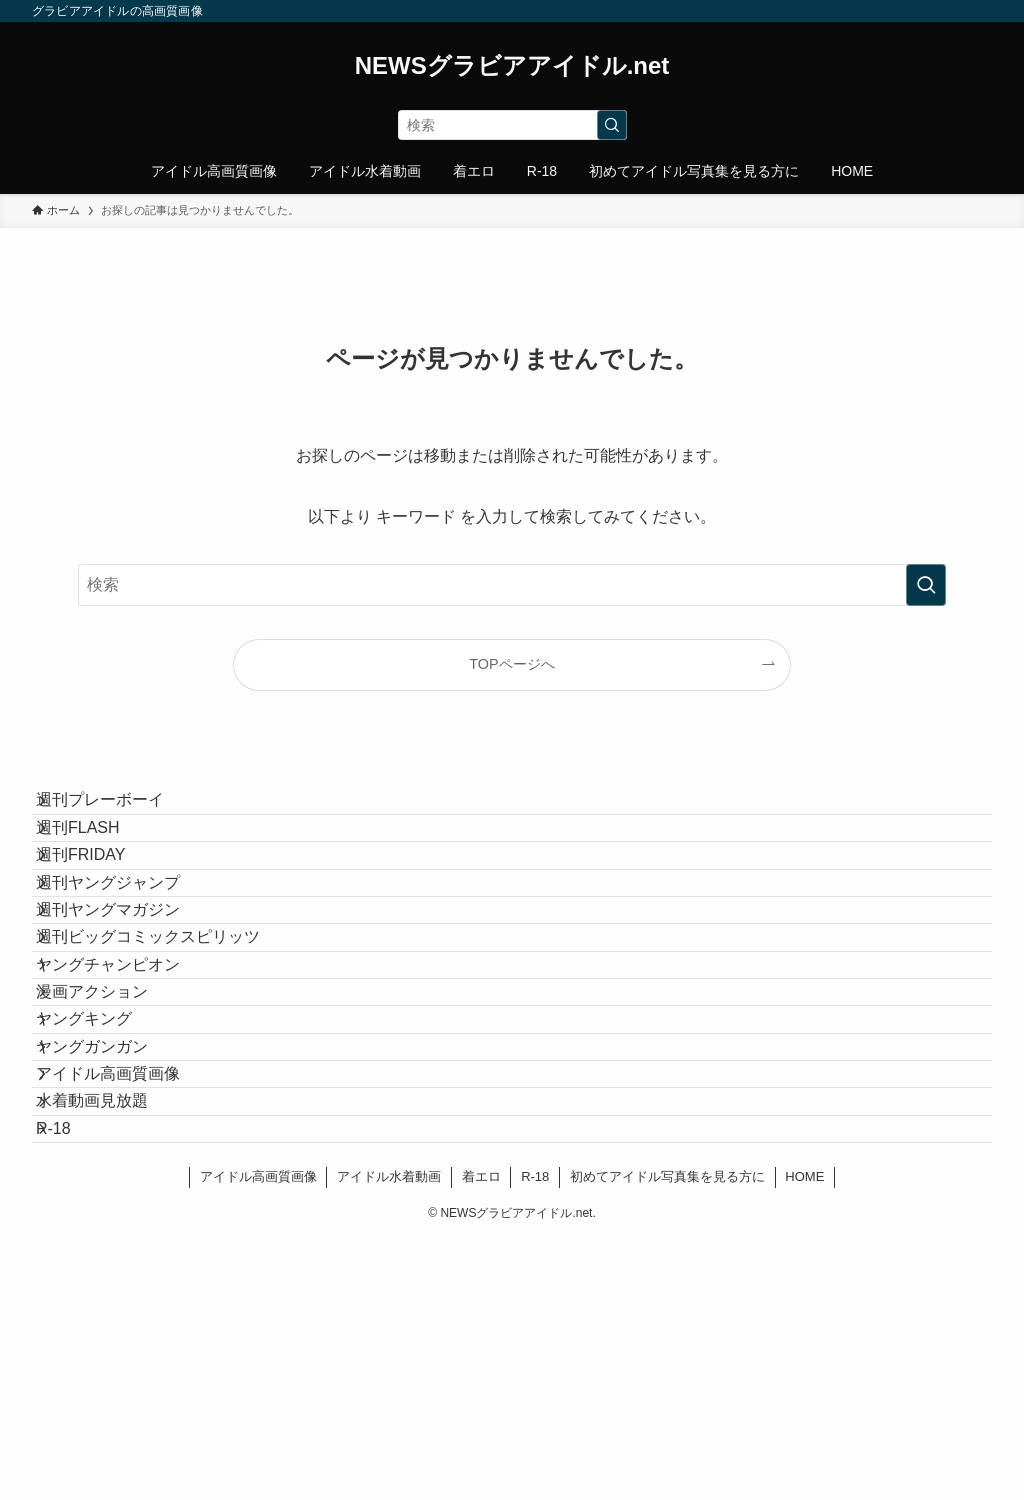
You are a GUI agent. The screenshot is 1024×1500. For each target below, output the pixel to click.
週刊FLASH (98, 857)
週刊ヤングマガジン (128, 999)
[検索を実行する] (612, 125)
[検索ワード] (512, 125)
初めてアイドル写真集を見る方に (667, 1437)
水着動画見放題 (112, 1331)
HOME (804, 1437)
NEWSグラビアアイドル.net (512, 66)
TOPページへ (511, 664)
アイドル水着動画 (389, 1437)
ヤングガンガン (112, 1236)
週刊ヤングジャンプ (128, 952)
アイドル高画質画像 (128, 1283)
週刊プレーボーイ (120, 810)
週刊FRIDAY (100, 904)
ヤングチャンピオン (128, 1094)
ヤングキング (104, 1189)
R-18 (73, 1378)
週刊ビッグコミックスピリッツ (168, 1046)
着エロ (481, 1437)
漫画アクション (112, 1141)
